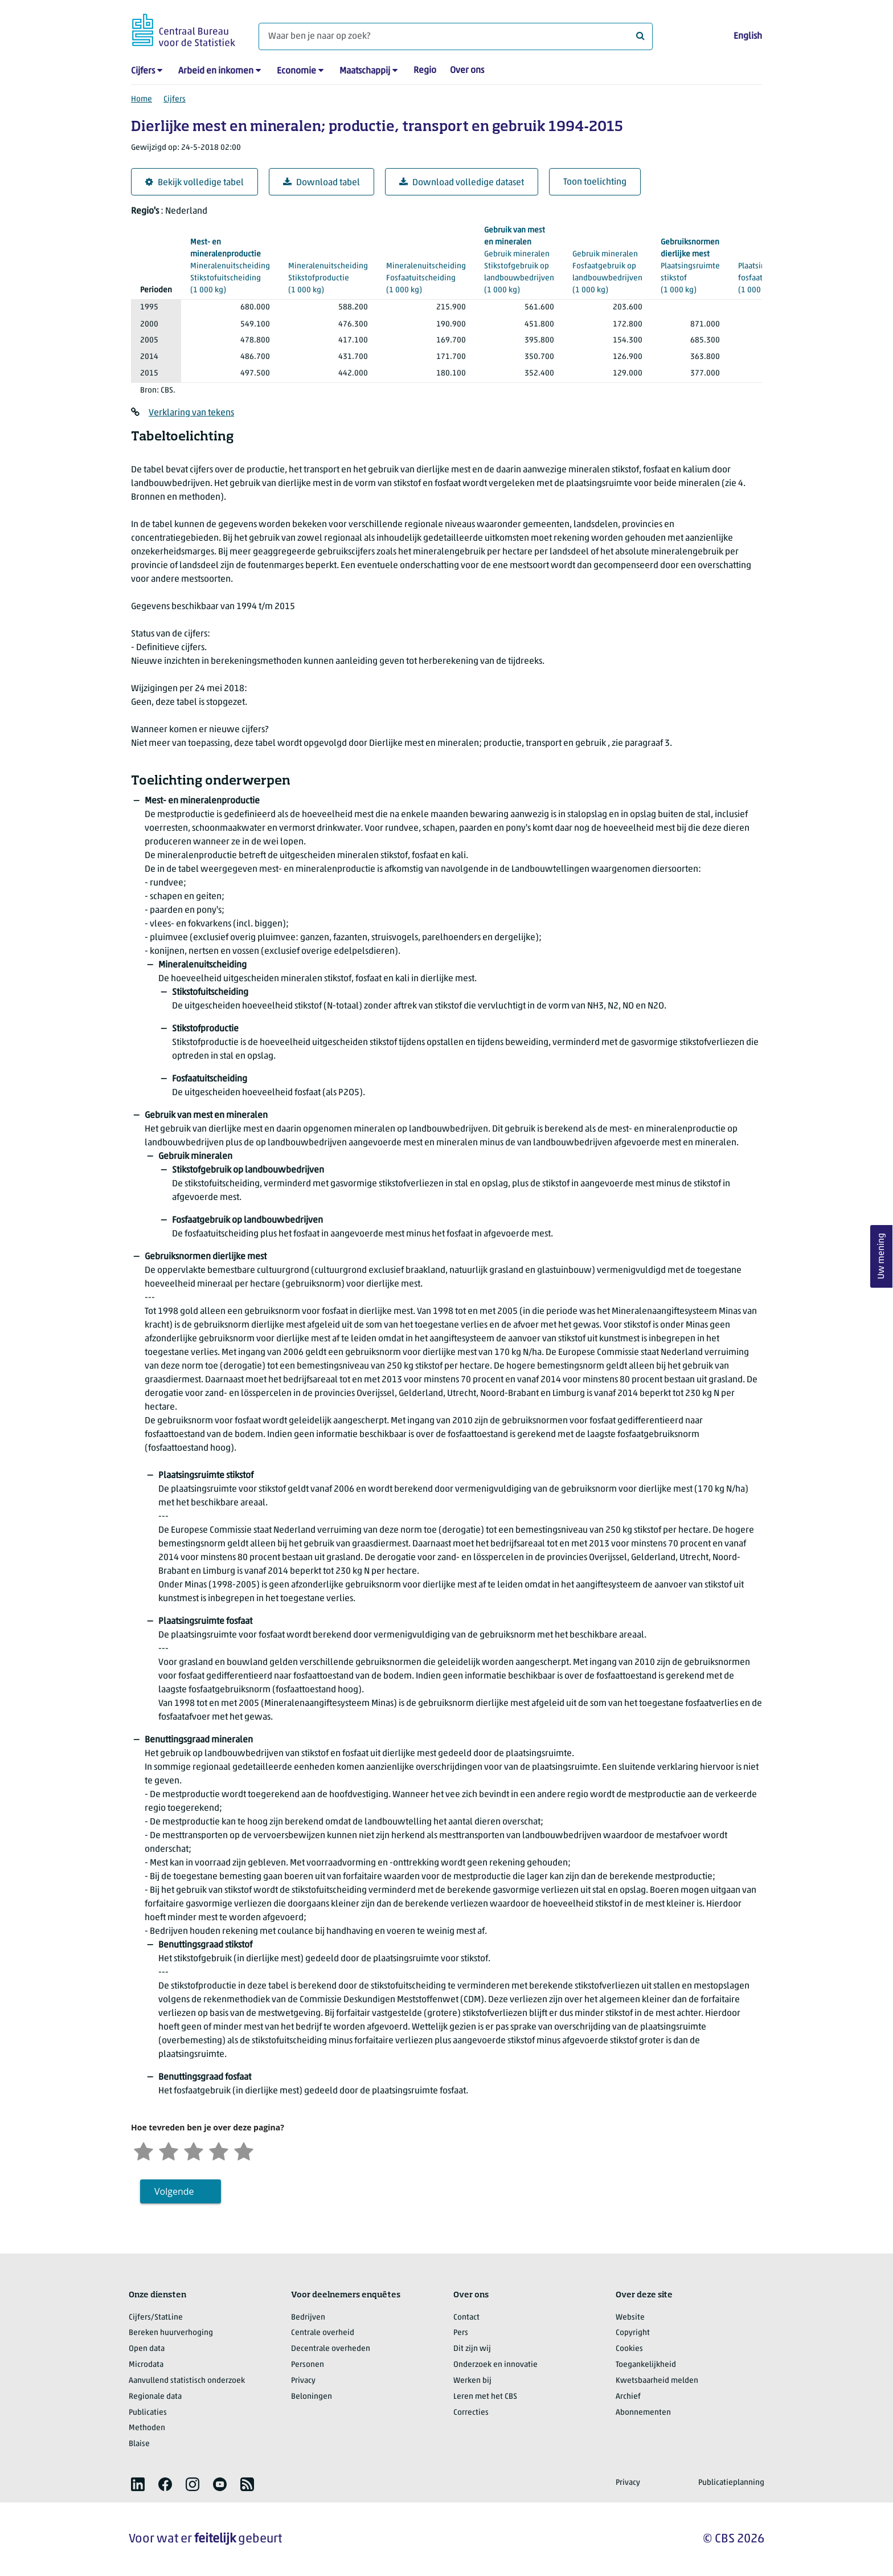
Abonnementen (643, 2412)
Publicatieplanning (731, 2483)
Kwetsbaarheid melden (657, 2381)
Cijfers (143, 71)
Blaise (139, 2444)
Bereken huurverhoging (171, 2333)
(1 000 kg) (230, 265)
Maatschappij (364, 71)
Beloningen (311, 2397)
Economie (296, 71)
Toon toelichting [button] (594, 182)
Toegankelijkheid (646, 2365)
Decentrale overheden (330, 2349)
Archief (628, 2397)
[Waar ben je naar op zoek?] (456, 36)
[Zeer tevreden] (243, 2150)
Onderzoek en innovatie (495, 2365)
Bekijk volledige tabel (194, 182)
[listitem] (138, 2484)
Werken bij (472, 2381)
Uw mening (881, 1256)
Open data (147, 2349)
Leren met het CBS (485, 2397)
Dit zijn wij (472, 2349)
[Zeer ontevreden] (143, 2150)
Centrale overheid (322, 2333)
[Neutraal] (193, 2150)
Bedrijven (308, 2317)
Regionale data (155, 2397)
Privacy (303, 2381)
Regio (424, 70)
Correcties (471, 2412)
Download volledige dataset (461, 182)
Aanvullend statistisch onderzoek (187, 2381)
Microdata (146, 2365)
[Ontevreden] (168, 2150)
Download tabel (321, 182)
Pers (460, 2333)
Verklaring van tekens (191, 413)
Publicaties (148, 2412)
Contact (466, 2317)
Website (630, 2317)
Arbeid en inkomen (215, 71)
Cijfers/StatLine (156, 2317)
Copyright (633, 2333)
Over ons (467, 70)
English (748, 36)
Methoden (147, 2428)
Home (141, 99)
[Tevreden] (218, 2150)
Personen (307, 2365)
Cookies (629, 2349)
